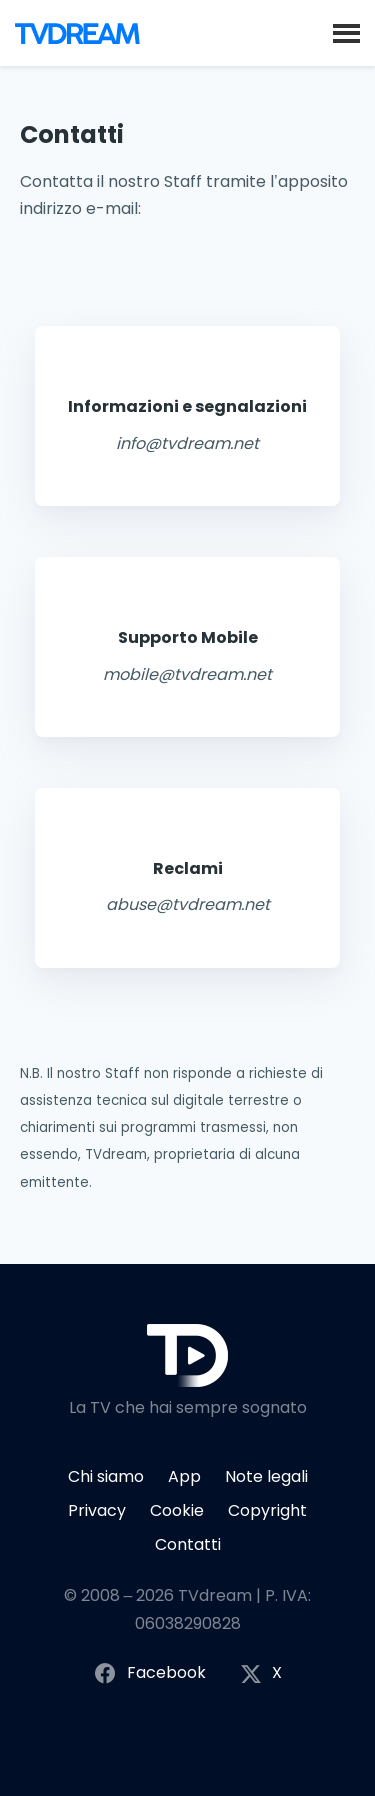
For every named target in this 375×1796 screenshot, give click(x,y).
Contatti (188, 1544)
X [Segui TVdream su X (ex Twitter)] (261, 1673)
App (184, 1476)
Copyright (267, 1510)
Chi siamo (106, 1476)
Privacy (97, 1510)
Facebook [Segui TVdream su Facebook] (149, 1673)
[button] (346, 32)
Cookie (177, 1510)
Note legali (266, 1476)
